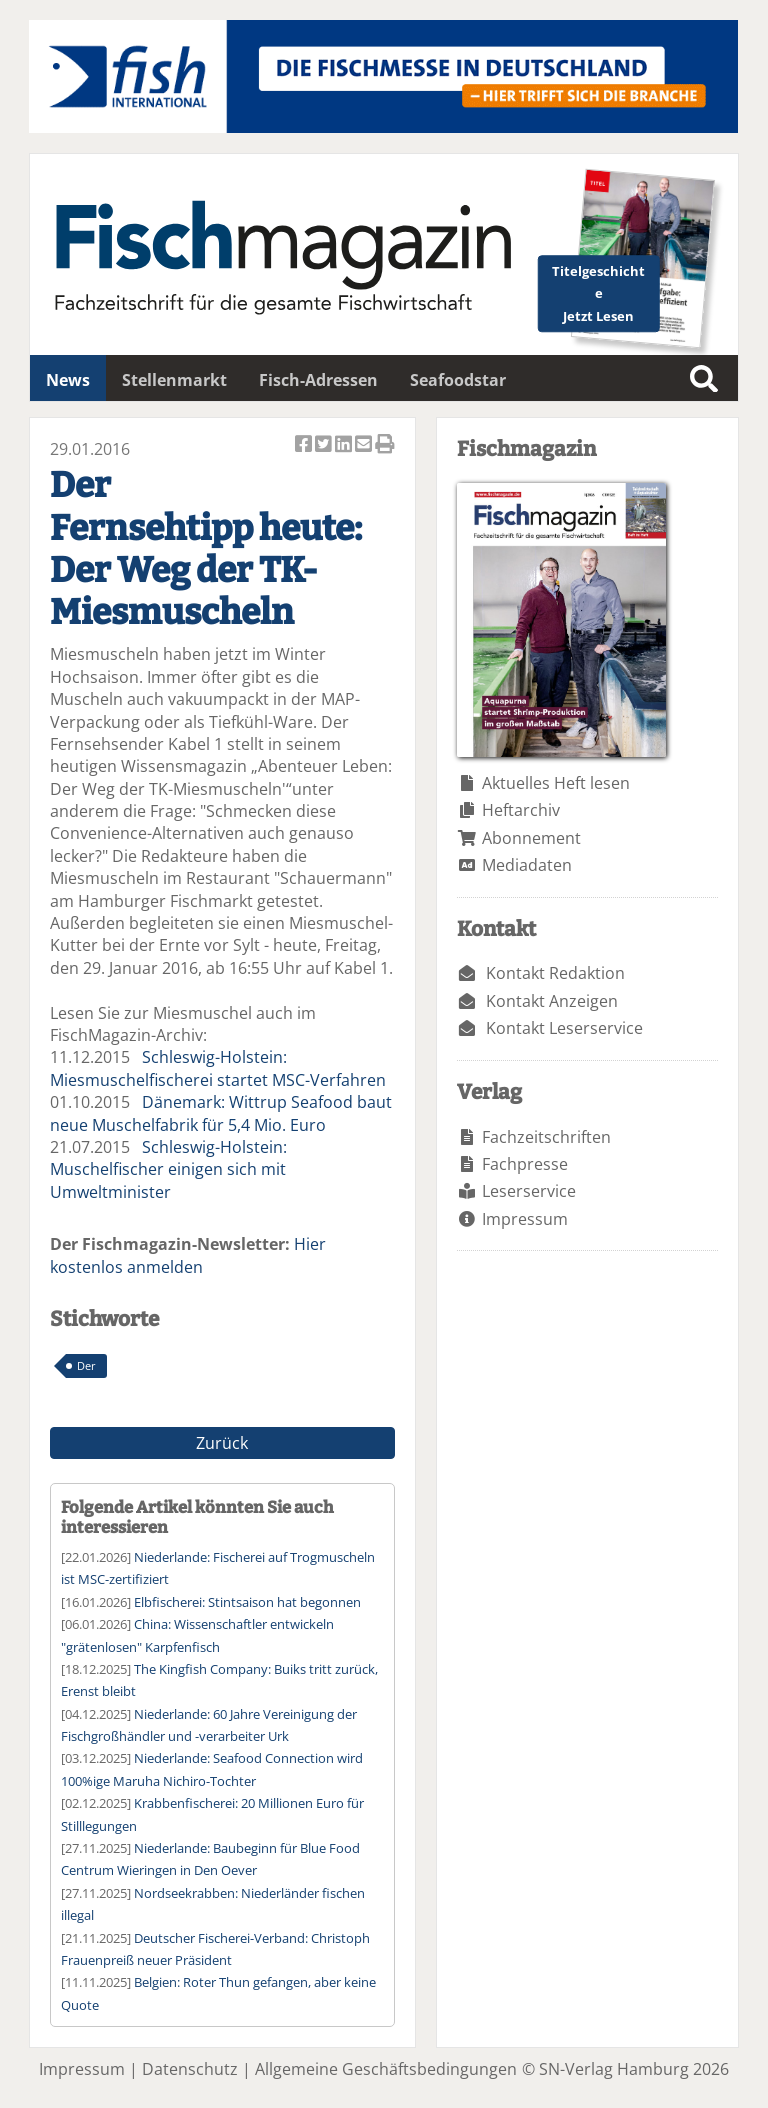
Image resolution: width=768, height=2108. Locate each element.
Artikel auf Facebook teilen (305, 445)
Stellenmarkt (174, 380)
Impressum (525, 1219)
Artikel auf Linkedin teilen (345, 445)
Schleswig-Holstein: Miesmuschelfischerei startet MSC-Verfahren (218, 1068)
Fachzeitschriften (546, 1137)
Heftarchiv (521, 810)
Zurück (222, 1443)
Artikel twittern (325, 445)
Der (86, 1365)
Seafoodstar (458, 380)
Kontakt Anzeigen (552, 1001)
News (68, 380)
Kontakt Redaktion (555, 973)
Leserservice (529, 1191)
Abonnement (531, 838)
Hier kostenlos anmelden (188, 1255)
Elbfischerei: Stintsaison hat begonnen (247, 1602)
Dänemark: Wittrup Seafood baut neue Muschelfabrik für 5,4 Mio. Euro (221, 1113)
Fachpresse (525, 1164)
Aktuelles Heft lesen (556, 783)
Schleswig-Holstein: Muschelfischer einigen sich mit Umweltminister (168, 1169)
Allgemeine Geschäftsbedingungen (386, 2069)
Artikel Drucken (385, 445)
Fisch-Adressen (318, 380)
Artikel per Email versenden (365, 445)
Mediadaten (527, 865)
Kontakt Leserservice (564, 1028)
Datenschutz (190, 2069)
